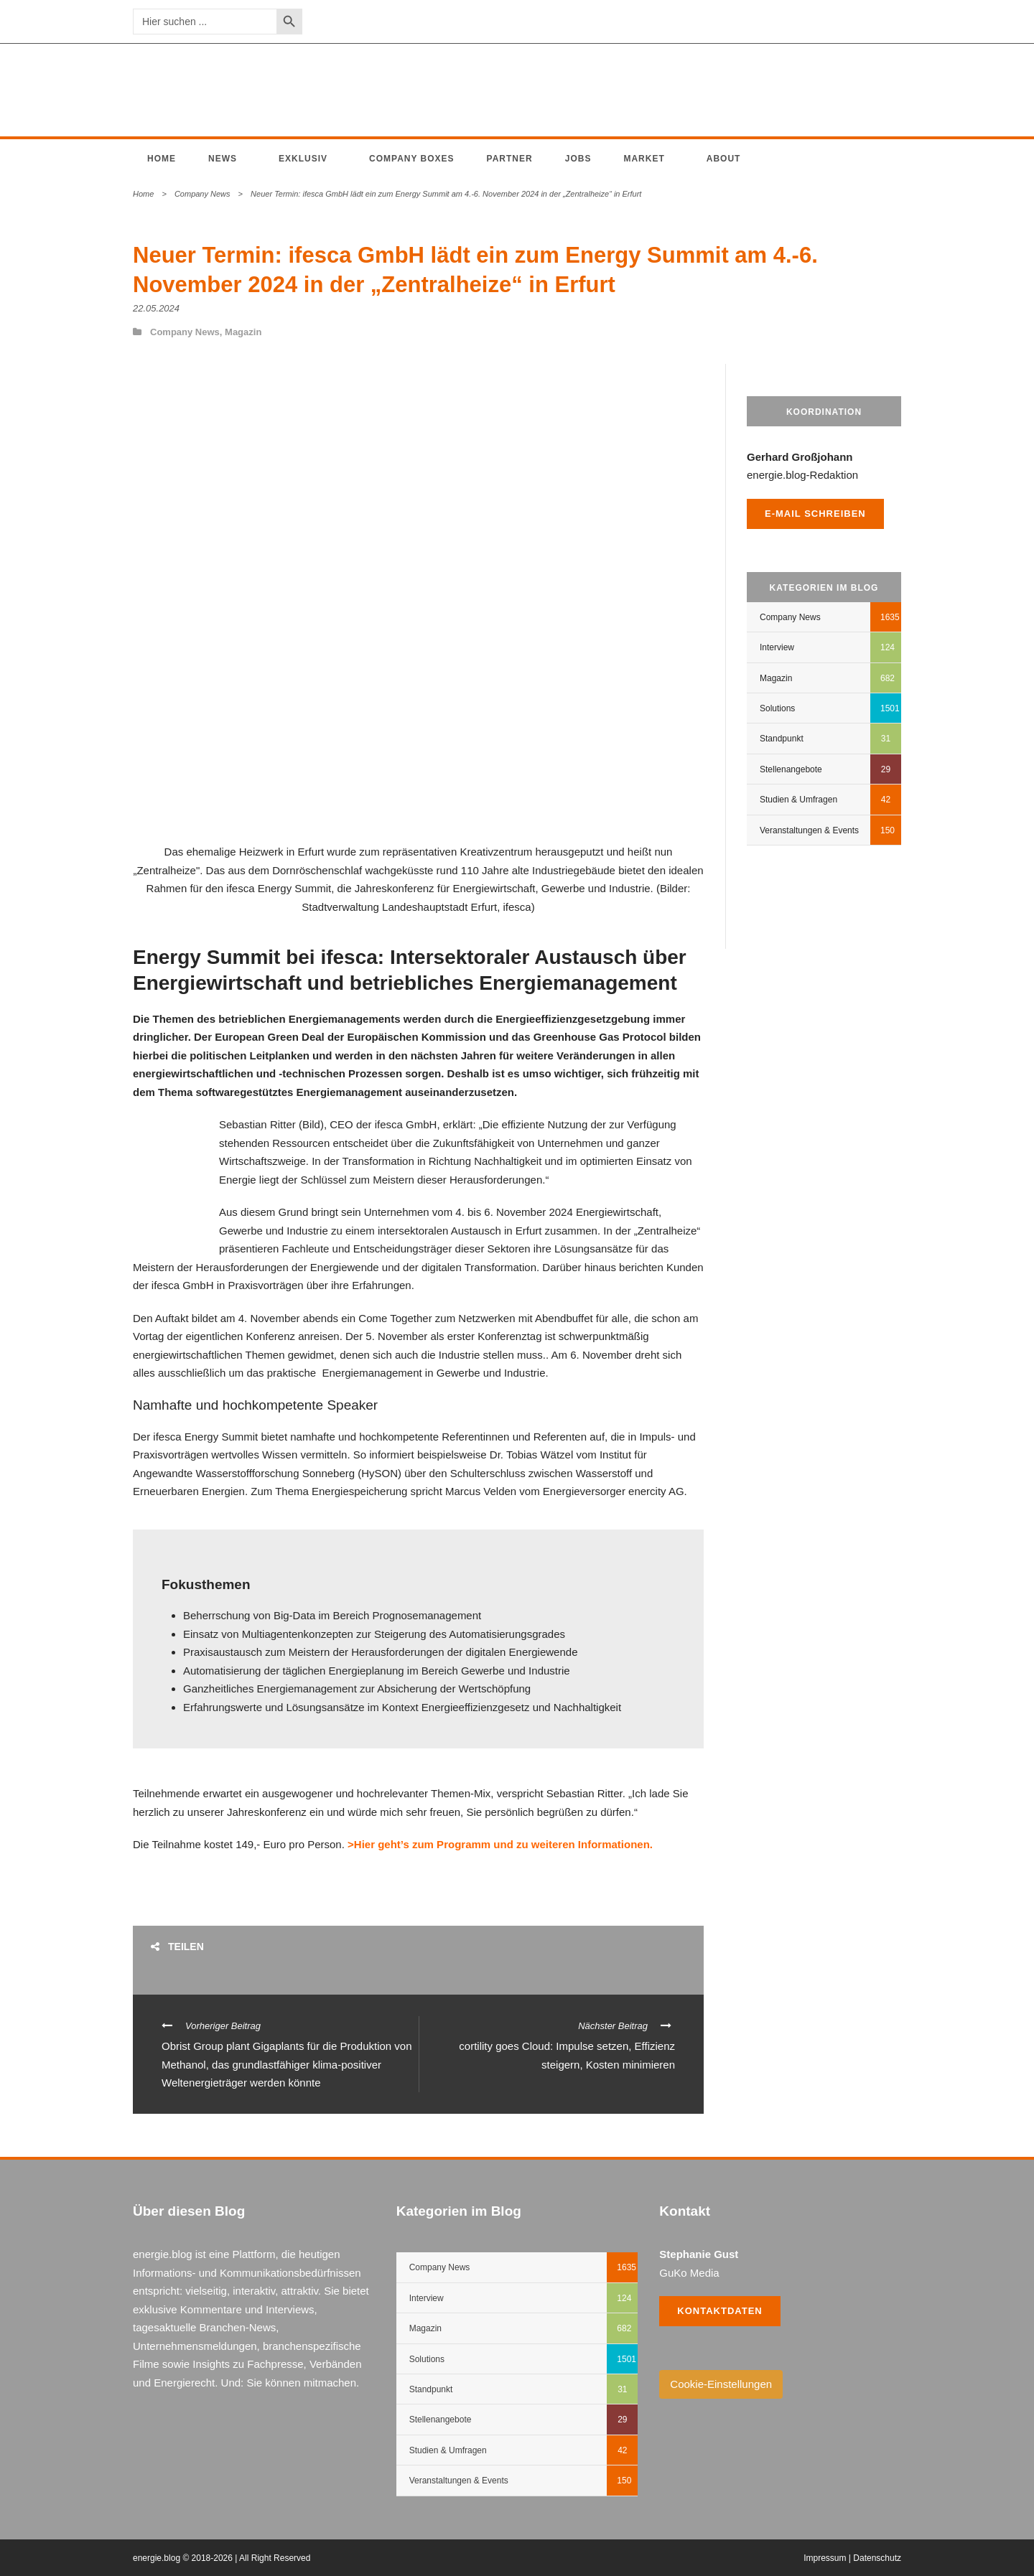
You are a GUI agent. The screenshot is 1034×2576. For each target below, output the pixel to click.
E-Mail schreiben (815, 513)
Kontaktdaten (719, 2310)
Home (161, 159)
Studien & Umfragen (798, 800)
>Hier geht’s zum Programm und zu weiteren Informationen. (500, 1844)
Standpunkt (782, 739)
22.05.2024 (156, 308)
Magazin (243, 332)
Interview (777, 647)
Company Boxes (412, 159)
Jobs (578, 159)
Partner (510, 159)
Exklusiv (303, 159)
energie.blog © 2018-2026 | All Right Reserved (221, 2558)
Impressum (825, 2558)
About (724, 159)
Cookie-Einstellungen (721, 2384)
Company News (202, 193)
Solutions (777, 708)
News (222, 159)
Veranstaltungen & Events (809, 830)
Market (643, 159)
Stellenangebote (791, 769)
